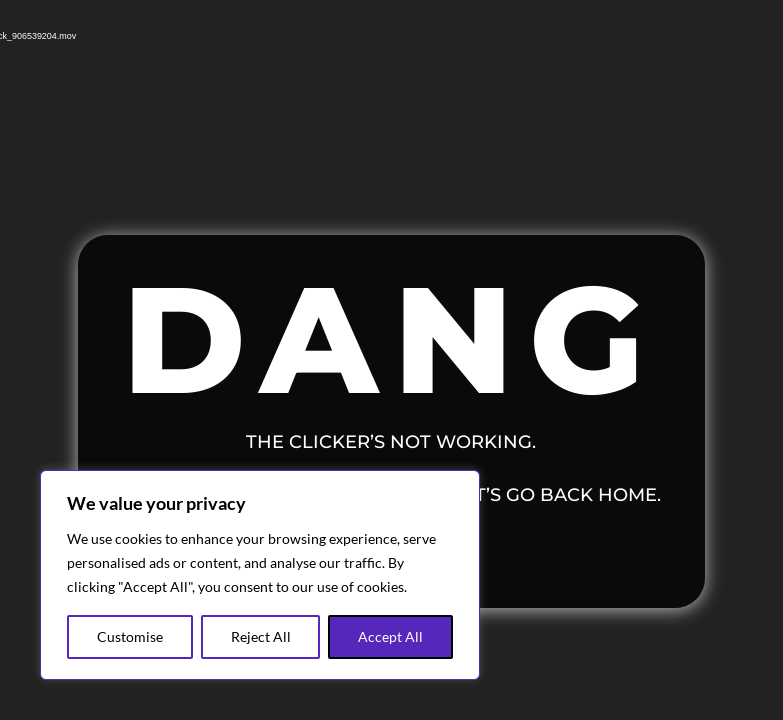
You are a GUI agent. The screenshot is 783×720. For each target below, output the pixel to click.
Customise (130, 636)
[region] (260, 575)
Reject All (261, 636)
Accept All (390, 636)
